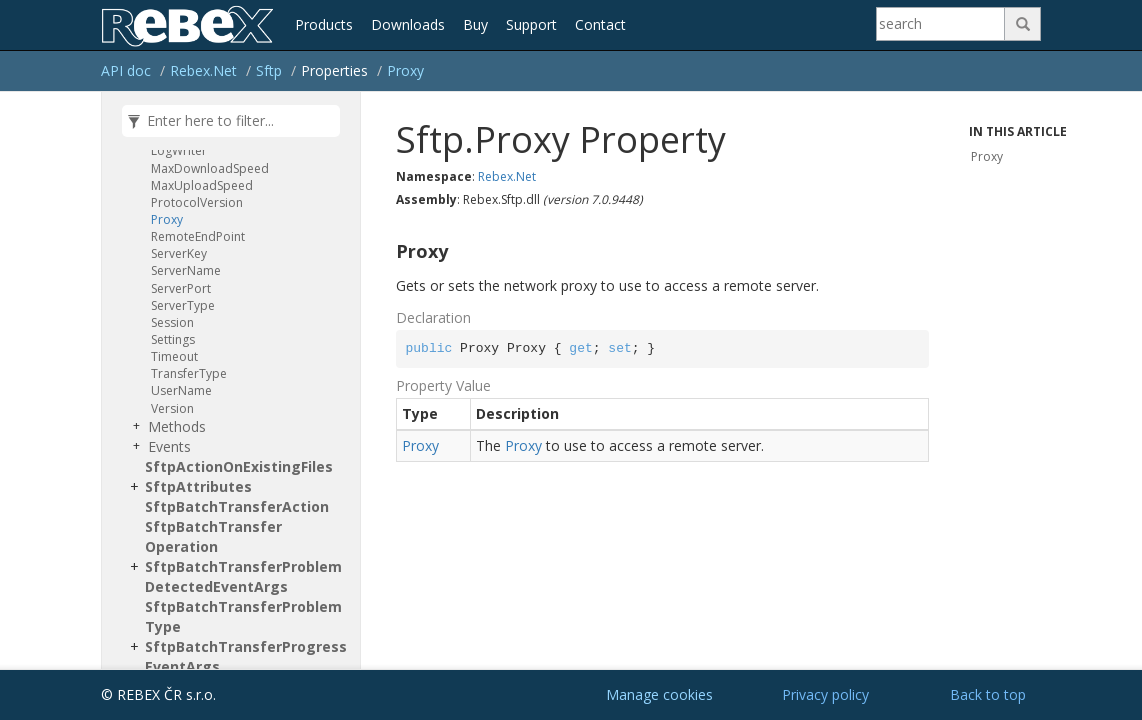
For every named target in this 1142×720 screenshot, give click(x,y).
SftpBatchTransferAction (237, 506)
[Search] (941, 24)
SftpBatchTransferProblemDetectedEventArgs (243, 576)
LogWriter (179, 150)
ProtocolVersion (197, 202)
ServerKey (179, 253)
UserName (181, 390)
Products (324, 24)
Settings (173, 339)
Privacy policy (825, 694)
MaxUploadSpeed (202, 185)
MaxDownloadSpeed (210, 168)
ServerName (186, 270)
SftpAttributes (198, 486)
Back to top (988, 694)
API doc (126, 70)
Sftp (269, 70)
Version (172, 408)
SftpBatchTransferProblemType (243, 616)
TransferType (189, 373)
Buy (475, 24)
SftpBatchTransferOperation (213, 536)
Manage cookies (659, 694)
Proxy (405, 70)
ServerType (183, 305)
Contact (600, 24)
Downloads (408, 24)
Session (172, 322)
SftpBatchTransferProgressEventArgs (246, 656)
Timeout (174, 356)
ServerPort (181, 288)
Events (169, 446)
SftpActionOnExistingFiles (239, 466)
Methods (177, 426)
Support (531, 24)
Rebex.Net (203, 70)
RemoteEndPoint (198, 236)
